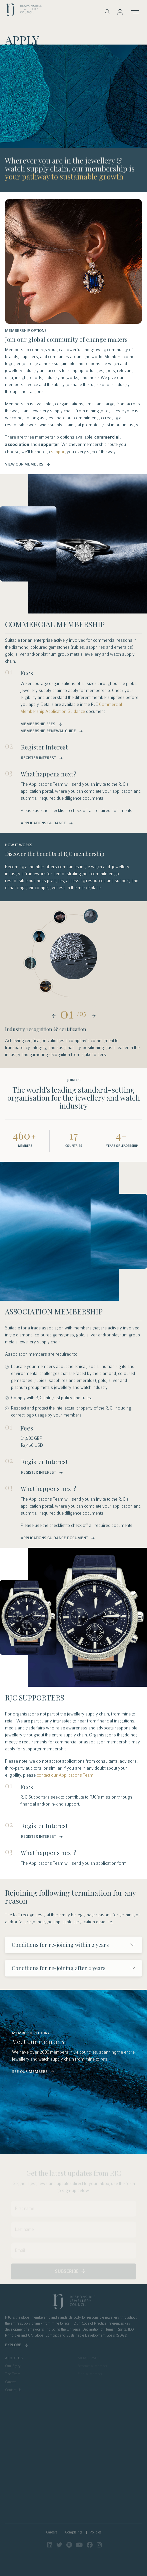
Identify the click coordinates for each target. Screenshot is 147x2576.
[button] (120, 12)
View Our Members (24, 464)
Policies (95, 2532)
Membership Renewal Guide (48, 731)
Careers (51, 2532)
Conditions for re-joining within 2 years (60, 1944)
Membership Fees (37, 724)
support (58, 451)
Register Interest (38, 758)
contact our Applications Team (65, 1775)
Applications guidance (43, 823)
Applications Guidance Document (54, 1538)
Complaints (73, 2532)
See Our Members (30, 2072)
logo (23, 11)
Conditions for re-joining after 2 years (58, 1968)
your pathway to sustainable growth (64, 177)
